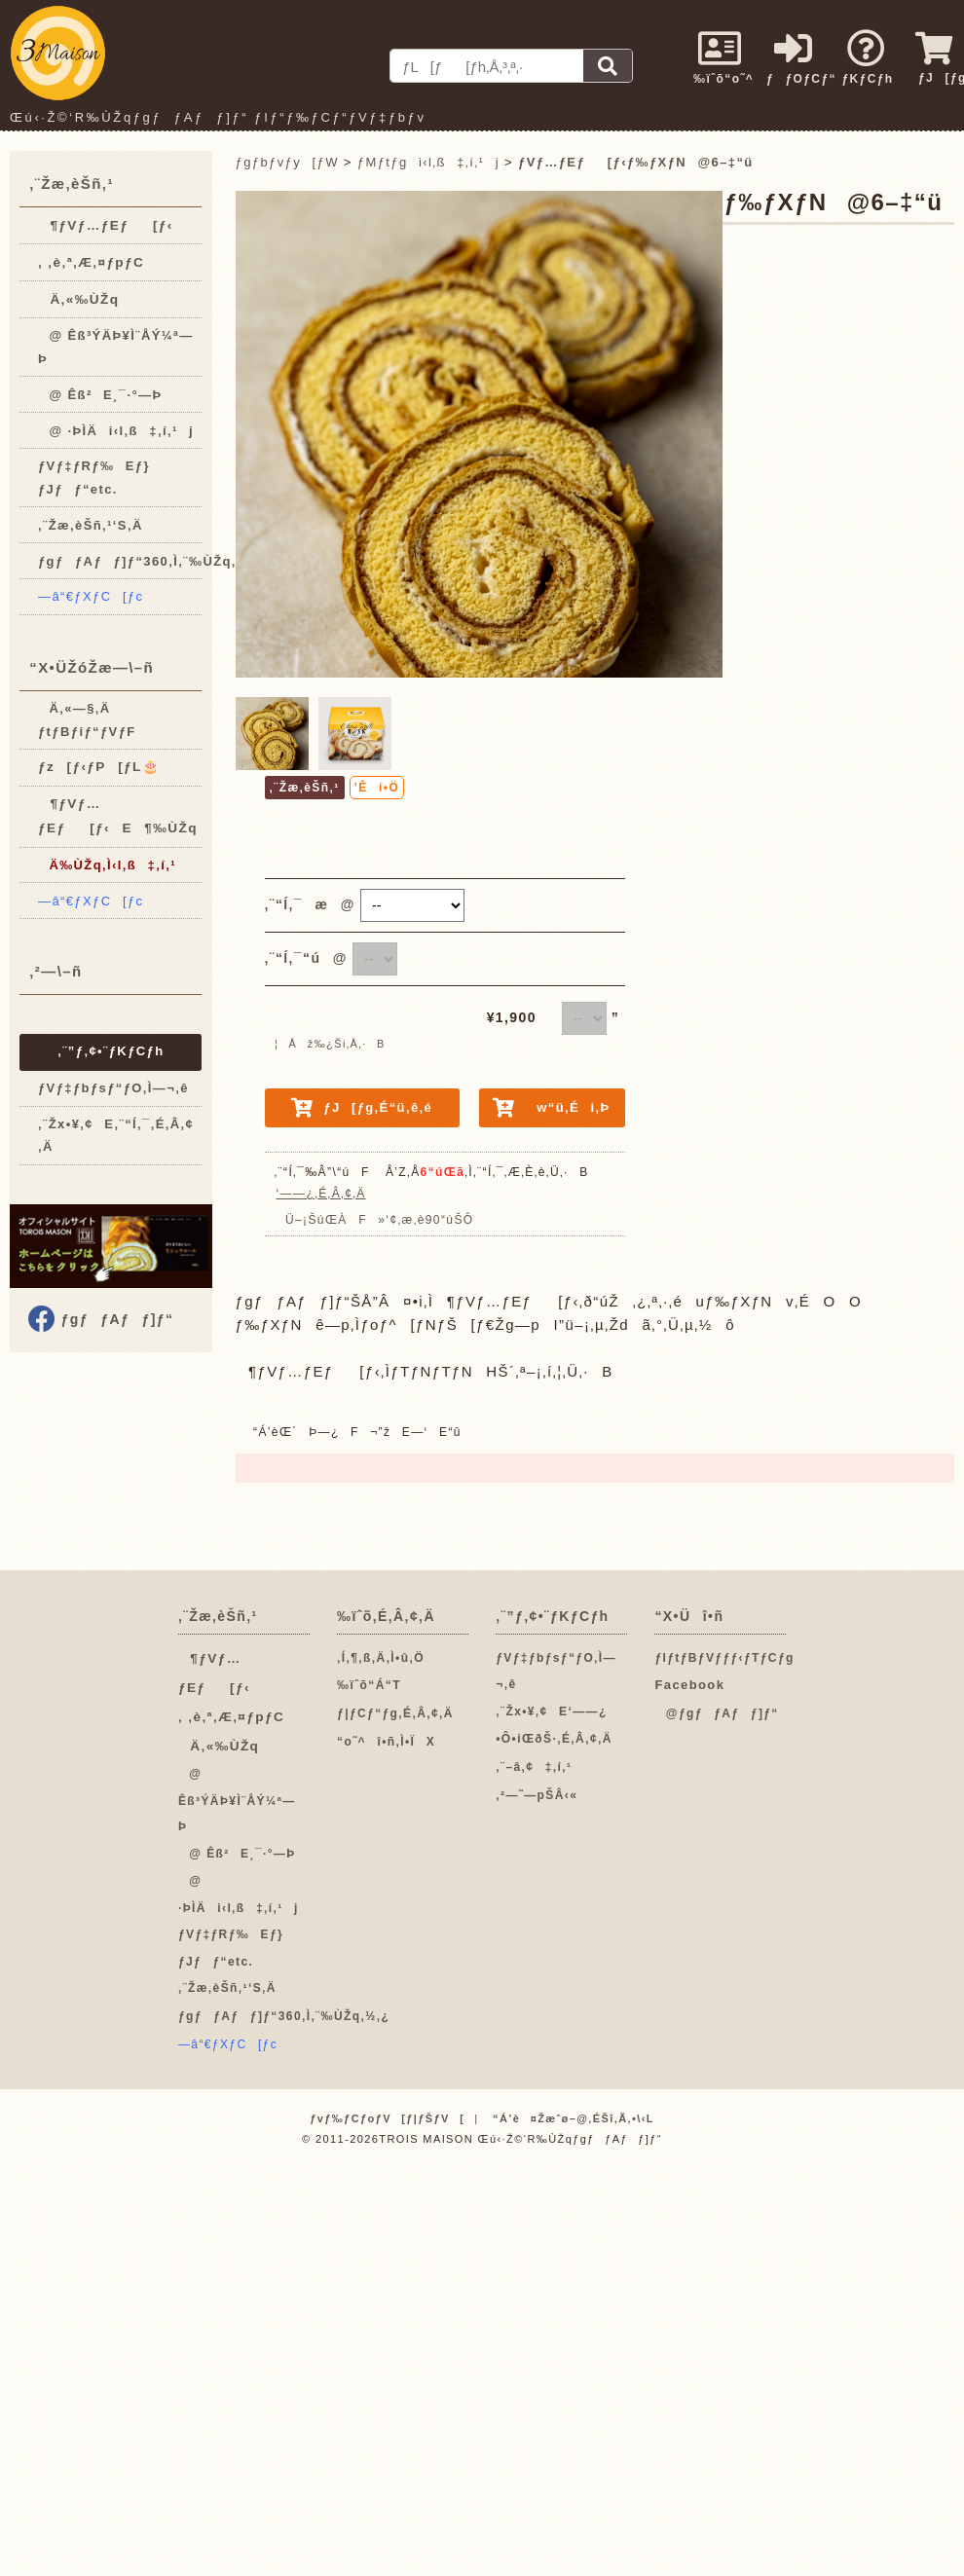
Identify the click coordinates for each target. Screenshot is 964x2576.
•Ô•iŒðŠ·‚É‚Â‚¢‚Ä (554, 1739)
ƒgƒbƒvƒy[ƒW (287, 162)
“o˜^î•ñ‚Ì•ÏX (386, 1741)
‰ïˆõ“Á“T (369, 1685)
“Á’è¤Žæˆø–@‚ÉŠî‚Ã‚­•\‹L (573, 2118)
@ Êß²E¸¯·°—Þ (100, 394)
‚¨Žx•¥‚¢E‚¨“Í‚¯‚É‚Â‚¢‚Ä (116, 1135)
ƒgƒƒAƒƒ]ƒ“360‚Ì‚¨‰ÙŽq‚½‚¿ (120, 561)
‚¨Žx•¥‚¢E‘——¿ (552, 1711)
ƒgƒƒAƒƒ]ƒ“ (115, 1319)
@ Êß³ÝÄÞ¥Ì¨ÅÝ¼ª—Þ (116, 346)
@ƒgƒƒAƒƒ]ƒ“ (716, 1713)
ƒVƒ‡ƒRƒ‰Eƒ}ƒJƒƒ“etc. (94, 477)
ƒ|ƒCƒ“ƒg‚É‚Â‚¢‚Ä (395, 1713)
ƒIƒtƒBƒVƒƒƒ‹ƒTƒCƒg (724, 1658)
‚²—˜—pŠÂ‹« (536, 1795)
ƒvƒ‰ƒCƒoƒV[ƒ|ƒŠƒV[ (387, 2118)
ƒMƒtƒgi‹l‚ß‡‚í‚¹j (428, 162)
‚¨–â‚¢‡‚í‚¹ (534, 1767)
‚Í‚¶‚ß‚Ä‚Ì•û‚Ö (381, 1658)
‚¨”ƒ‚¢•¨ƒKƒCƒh (110, 1051)
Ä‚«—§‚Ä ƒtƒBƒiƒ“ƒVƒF (87, 719)
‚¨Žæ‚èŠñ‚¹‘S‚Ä (90, 525)
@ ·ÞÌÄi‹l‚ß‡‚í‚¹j (116, 430)
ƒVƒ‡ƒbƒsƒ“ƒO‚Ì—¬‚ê (113, 1088)
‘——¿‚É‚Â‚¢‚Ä (321, 1193)
